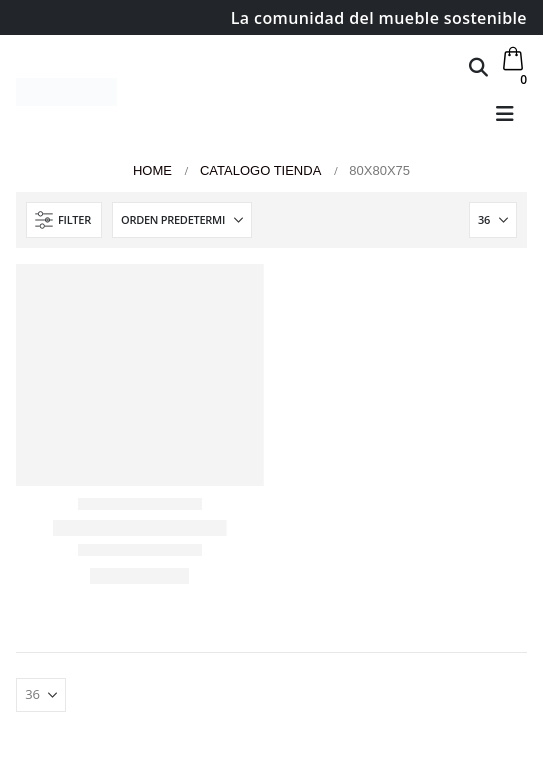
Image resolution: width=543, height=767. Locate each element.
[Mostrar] (493, 220)
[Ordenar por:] (182, 220)
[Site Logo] (66, 92)
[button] (478, 67)
